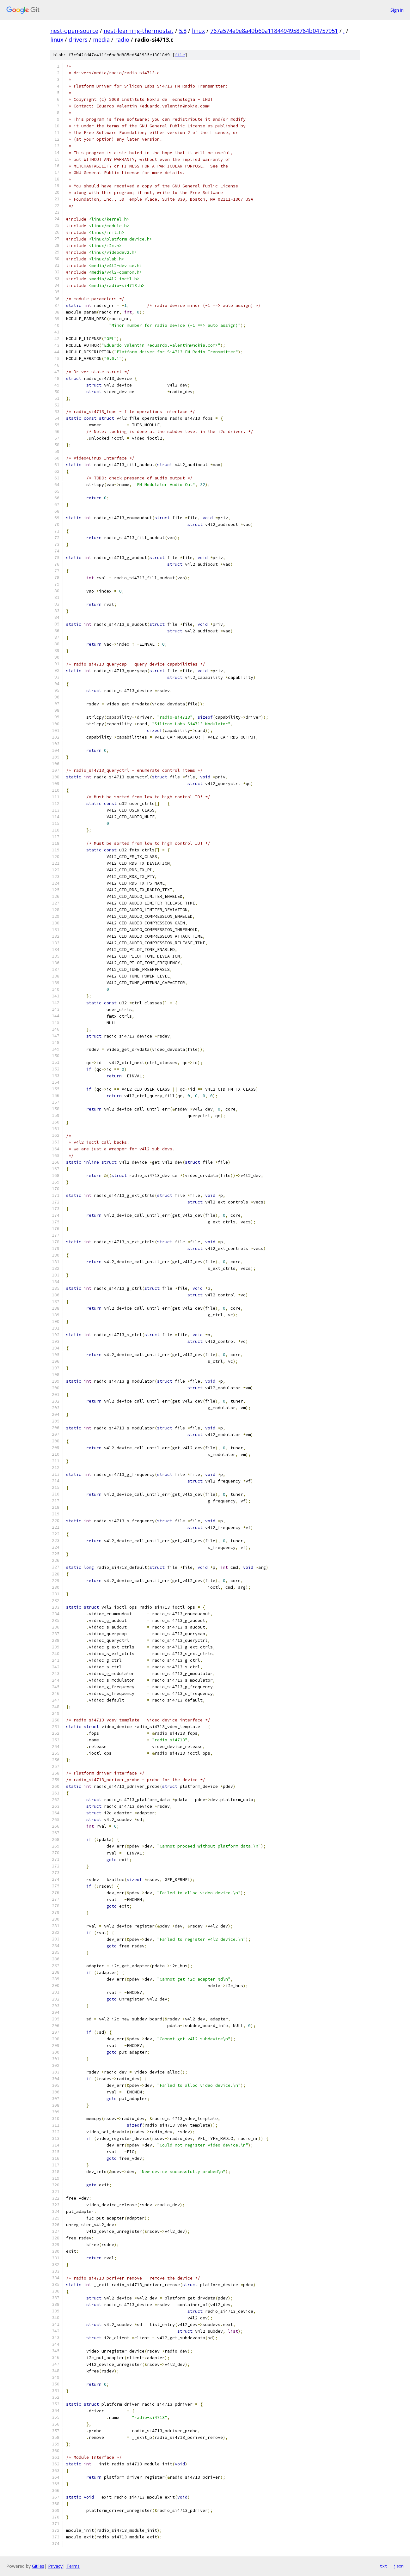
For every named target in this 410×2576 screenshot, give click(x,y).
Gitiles (38, 2566)
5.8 (183, 30)
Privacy (55, 2566)
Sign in (397, 10)
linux (198, 30)
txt (383, 2566)
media (101, 39)
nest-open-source (74, 30)
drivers (78, 39)
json (399, 2566)
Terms (73, 2566)
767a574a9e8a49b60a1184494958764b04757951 (274, 30)
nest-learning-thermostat (139, 30)
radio (122, 39)
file (180, 55)
